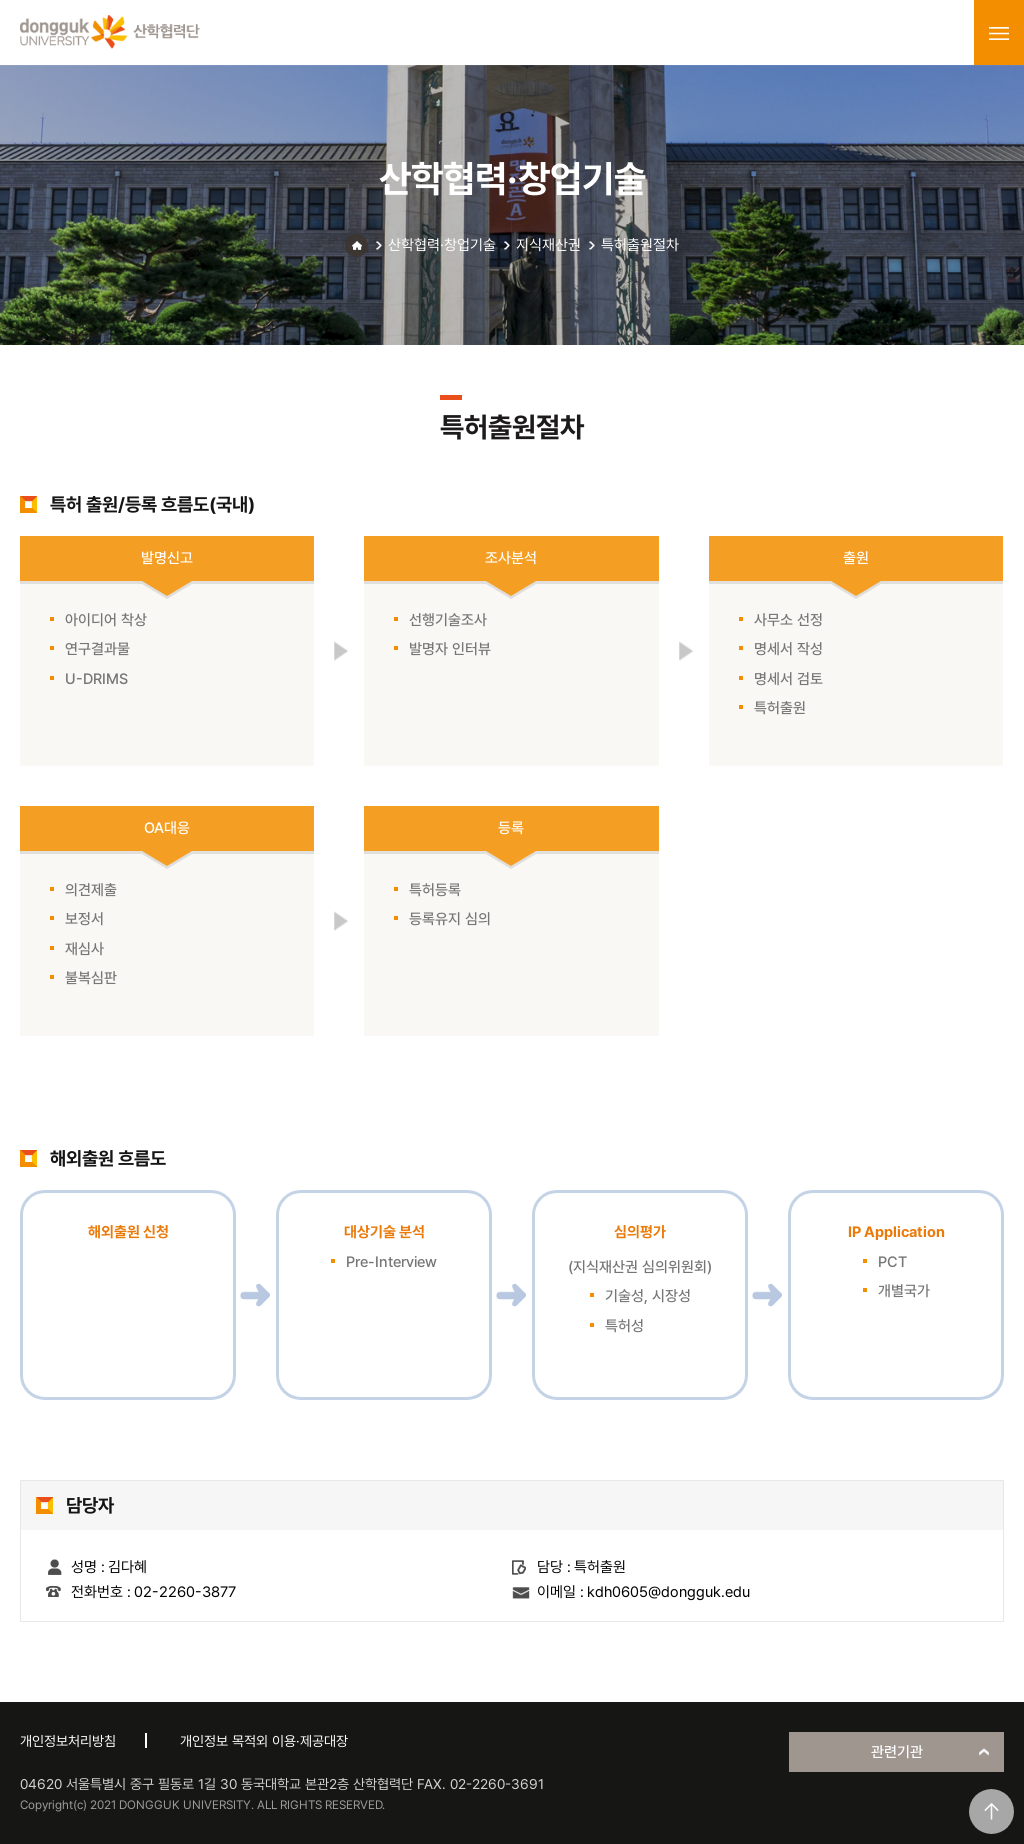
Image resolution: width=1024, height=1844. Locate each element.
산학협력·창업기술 (442, 245)
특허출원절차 (640, 245)
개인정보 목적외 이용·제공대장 (264, 1741)
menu (999, 33)
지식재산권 (548, 245)
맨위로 (991, 1811)
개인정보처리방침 (68, 1741)
